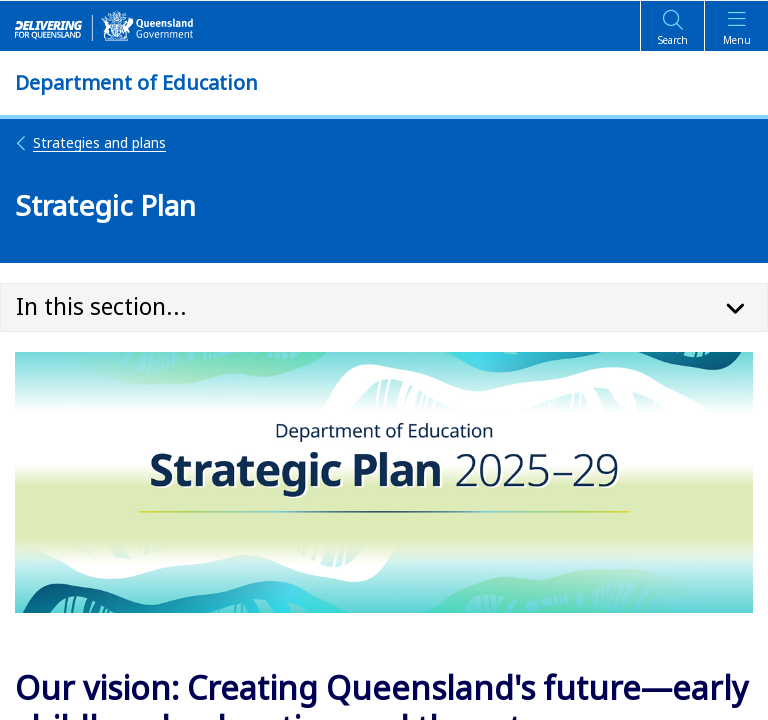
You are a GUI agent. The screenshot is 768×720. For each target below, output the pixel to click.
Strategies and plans (90, 142)
